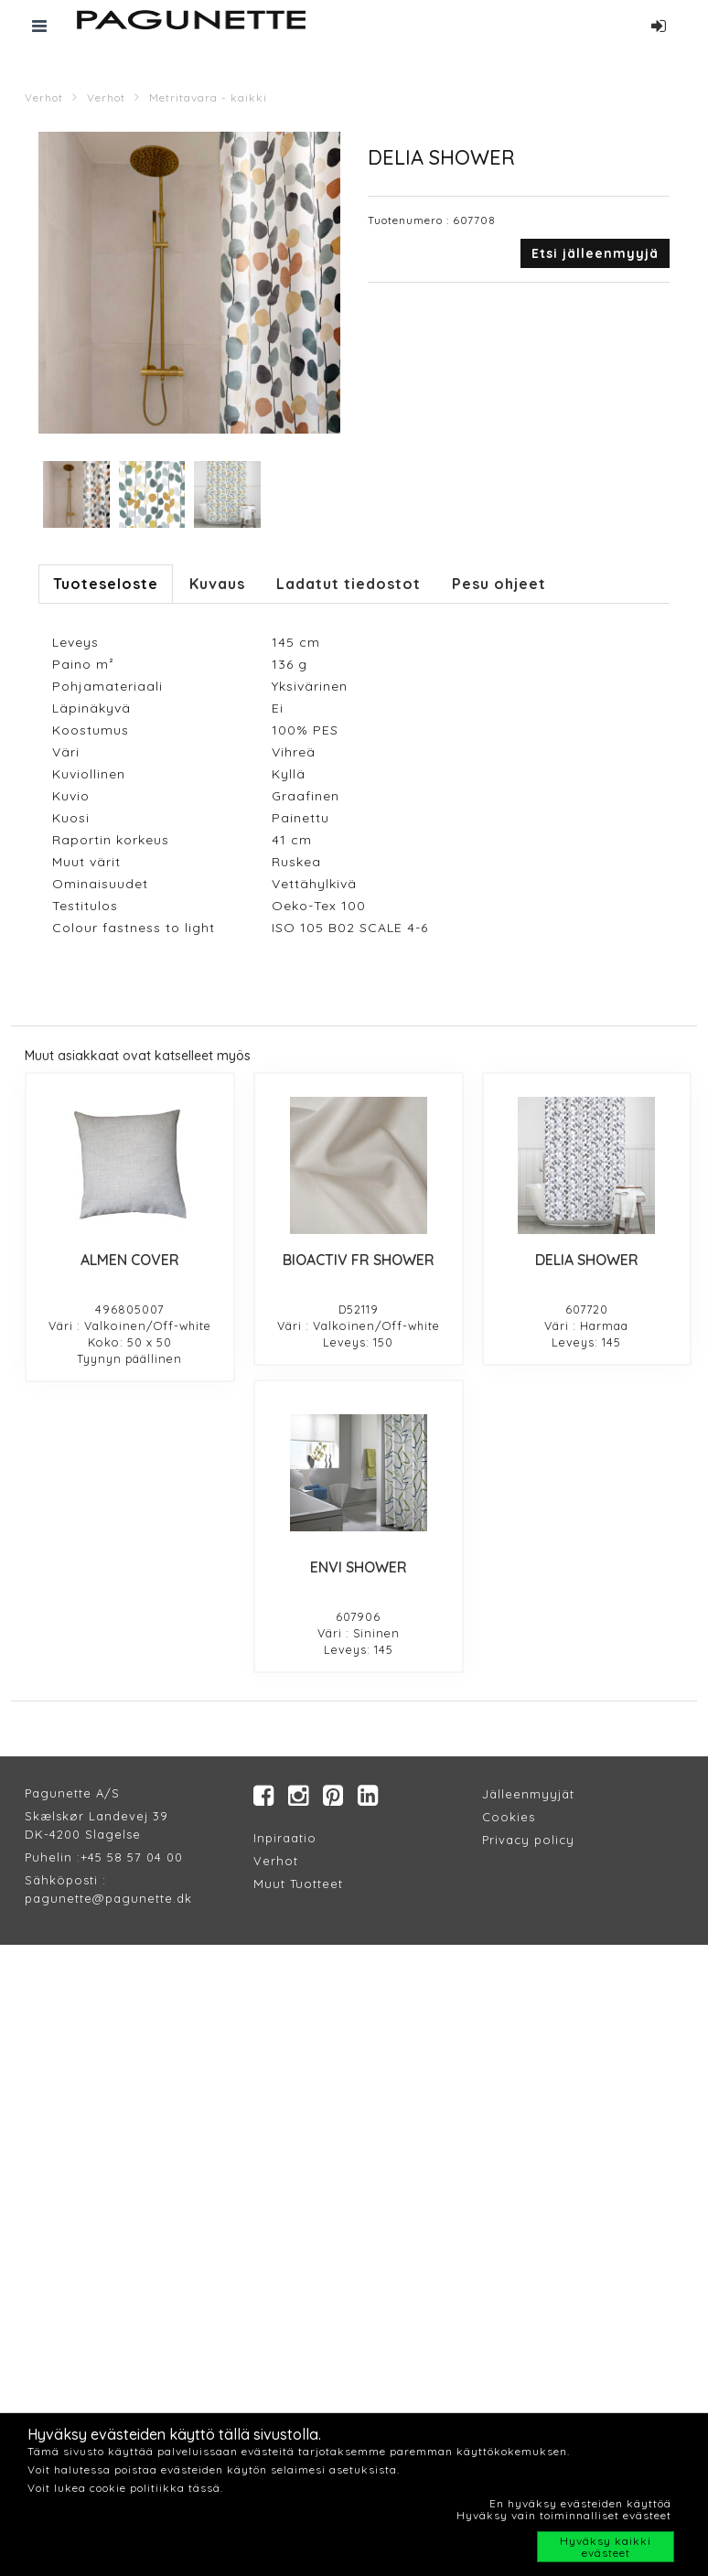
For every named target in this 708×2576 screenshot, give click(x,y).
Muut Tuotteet (298, 1883)
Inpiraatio (284, 1837)
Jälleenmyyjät (528, 1794)
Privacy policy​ (528, 1839)
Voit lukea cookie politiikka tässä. (125, 2488)
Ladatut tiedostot (348, 583)
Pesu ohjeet (499, 583)
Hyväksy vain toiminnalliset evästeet (563, 2515)
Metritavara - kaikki (208, 97)
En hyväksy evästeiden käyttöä (580, 2503)
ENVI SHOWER (358, 1567)
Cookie (505, 1816)
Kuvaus (217, 583)
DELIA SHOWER (586, 1259)
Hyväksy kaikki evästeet (605, 2547)
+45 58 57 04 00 (131, 1857)
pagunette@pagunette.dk (108, 1898)
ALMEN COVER (129, 1259)
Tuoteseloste (105, 583)
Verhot (44, 97)
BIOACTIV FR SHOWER (358, 1259)
